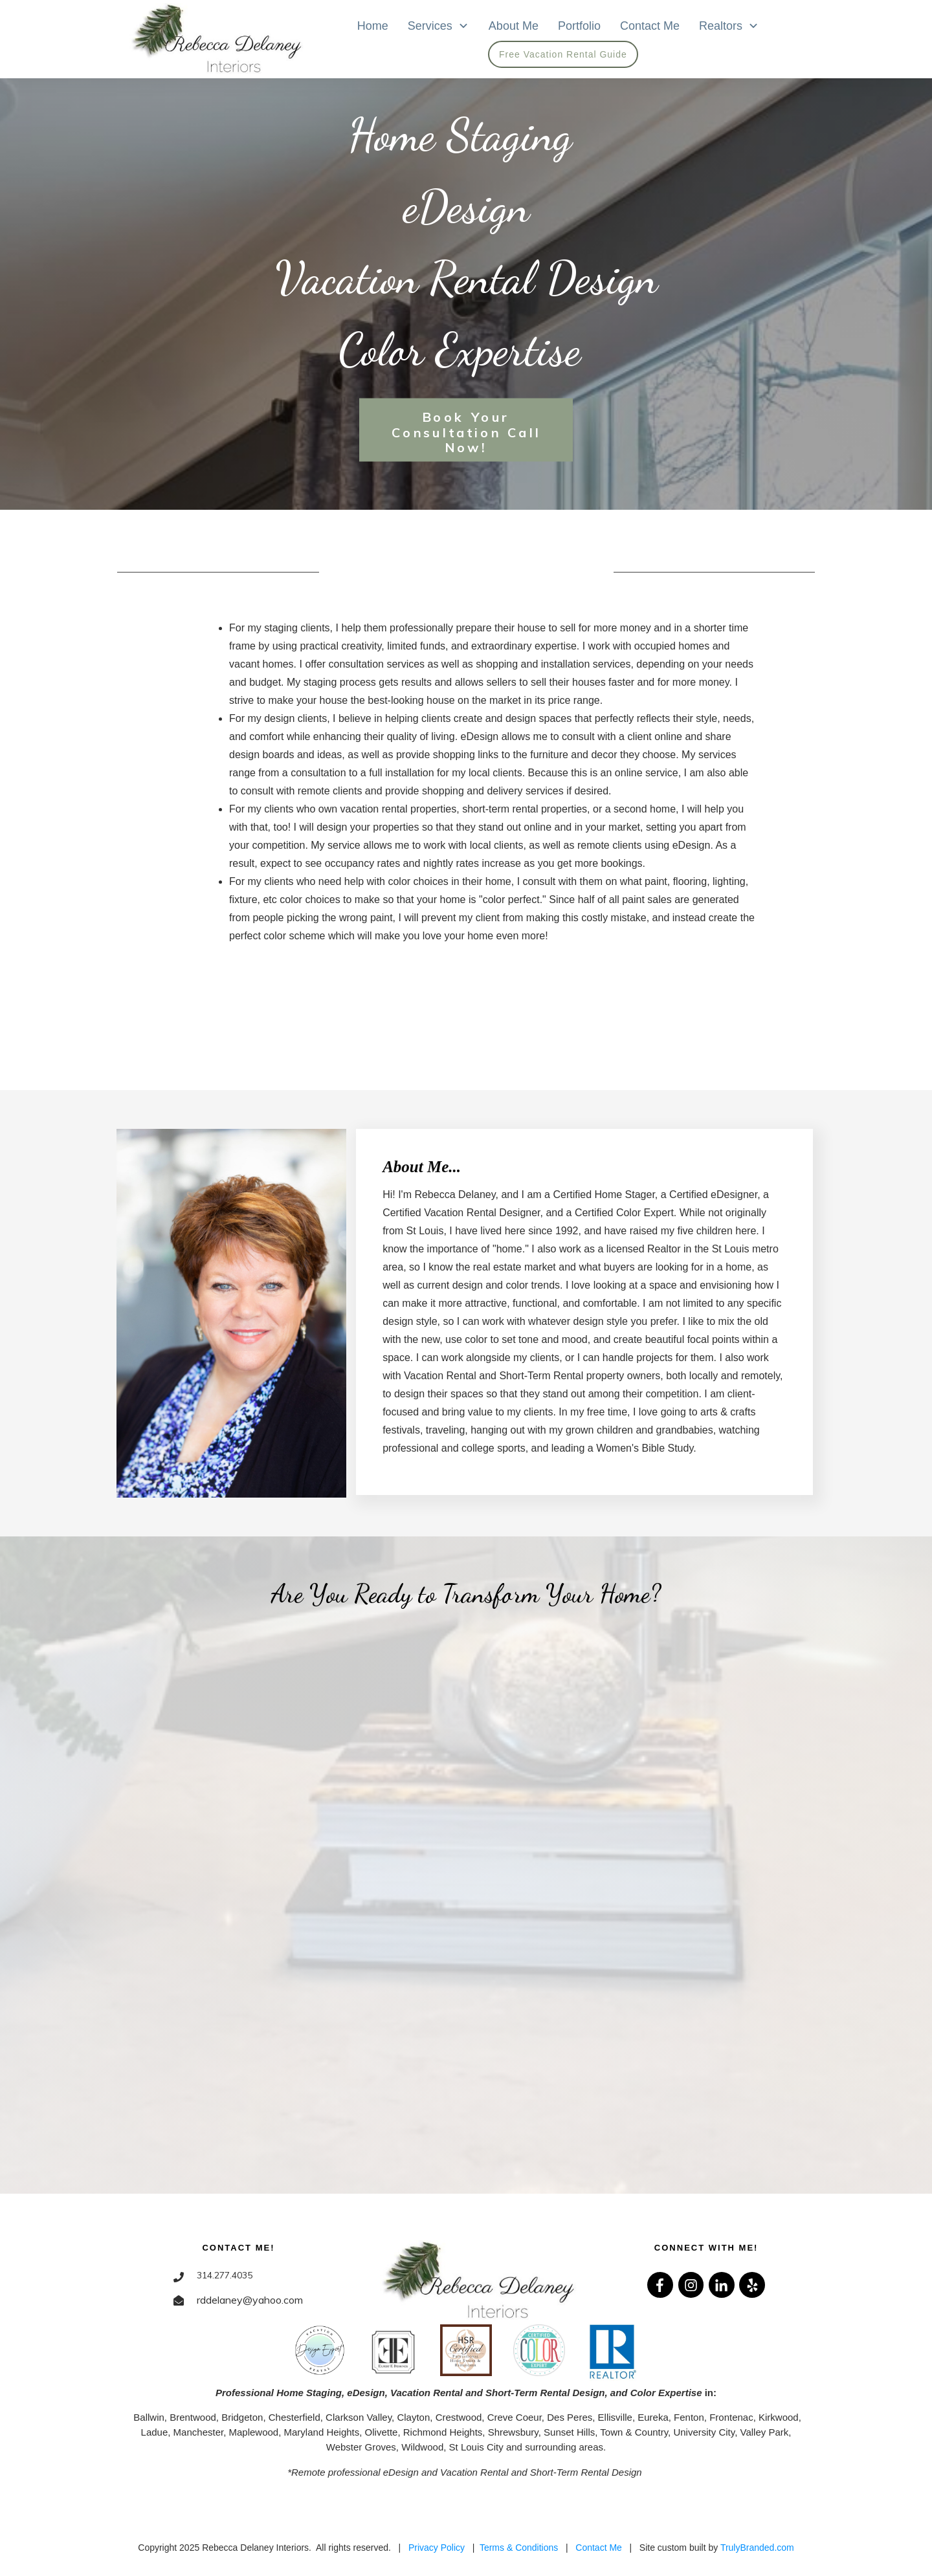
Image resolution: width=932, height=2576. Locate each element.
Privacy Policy (436, 2547)
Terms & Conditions (519, 2547)
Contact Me (598, 2547)
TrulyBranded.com (757, 2547)
